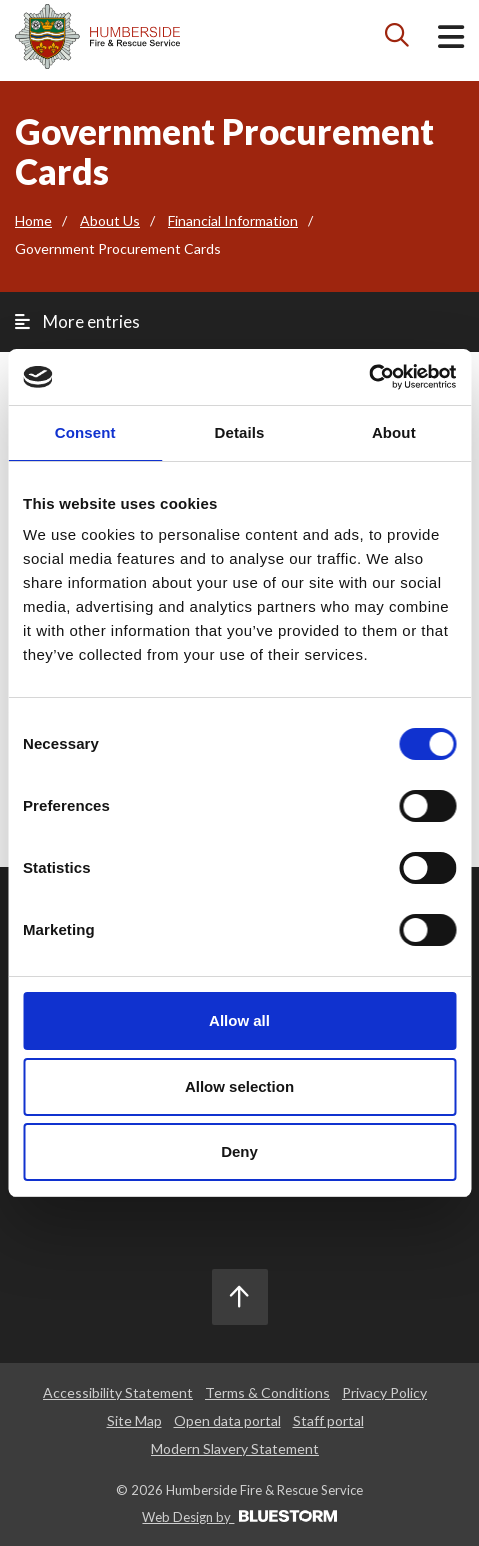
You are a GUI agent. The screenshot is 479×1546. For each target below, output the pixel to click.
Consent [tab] (85, 432)
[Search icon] (397, 39)
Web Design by (239, 1517)
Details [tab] (240, 432)
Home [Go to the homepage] (33, 220)
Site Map (134, 1420)
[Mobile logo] (97, 36)
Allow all (239, 1020)
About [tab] (394, 432)
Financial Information (233, 220)
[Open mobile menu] (451, 40)
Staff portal (328, 1420)
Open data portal (227, 1420)
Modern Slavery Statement (235, 1448)
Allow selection (239, 1086)
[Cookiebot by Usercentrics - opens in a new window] (368, 377)
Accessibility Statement (118, 1392)
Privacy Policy (384, 1392)
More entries (77, 321)
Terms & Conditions (267, 1392)
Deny (239, 1151)
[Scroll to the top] (240, 1297)
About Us (110, 220)
